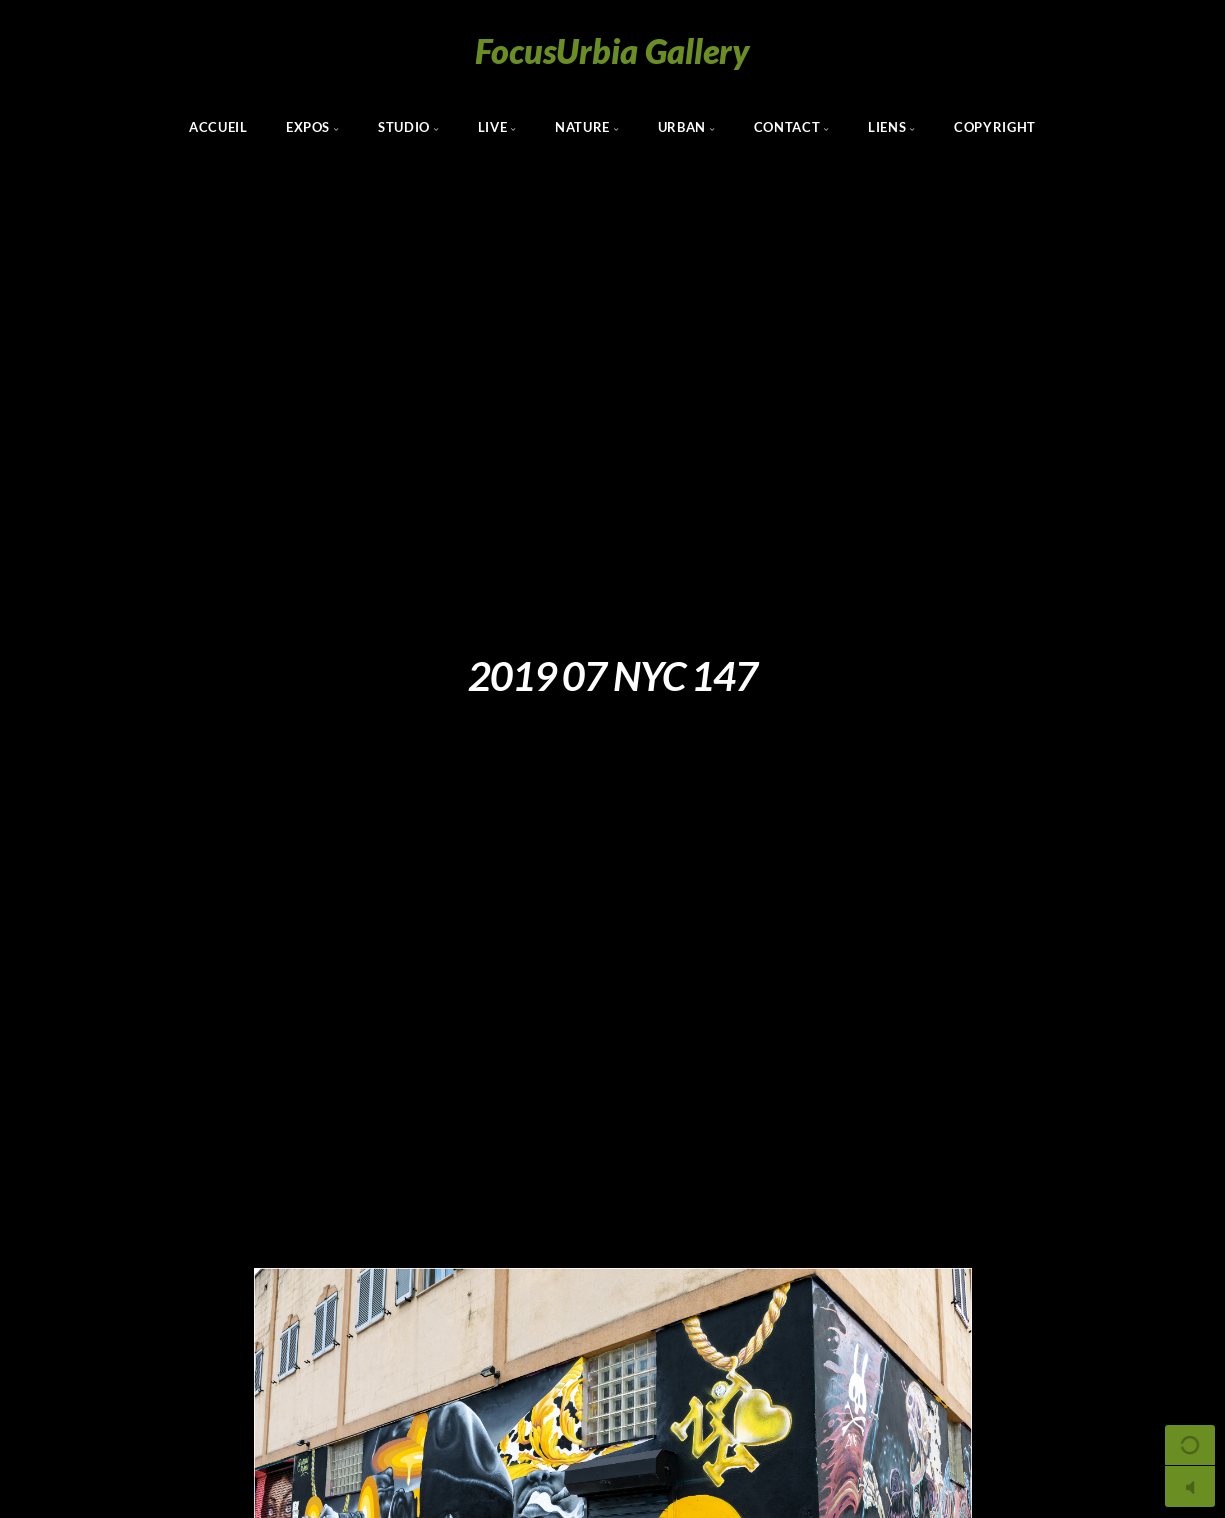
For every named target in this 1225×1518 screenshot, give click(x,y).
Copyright (995, 127)
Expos (308, 127)
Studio (404, 127)
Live (493, 127)
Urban (682, 127)
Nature (582, 127)
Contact (787, 127)
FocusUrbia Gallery (612, 50)
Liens (887, 127)
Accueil (218, 127)
